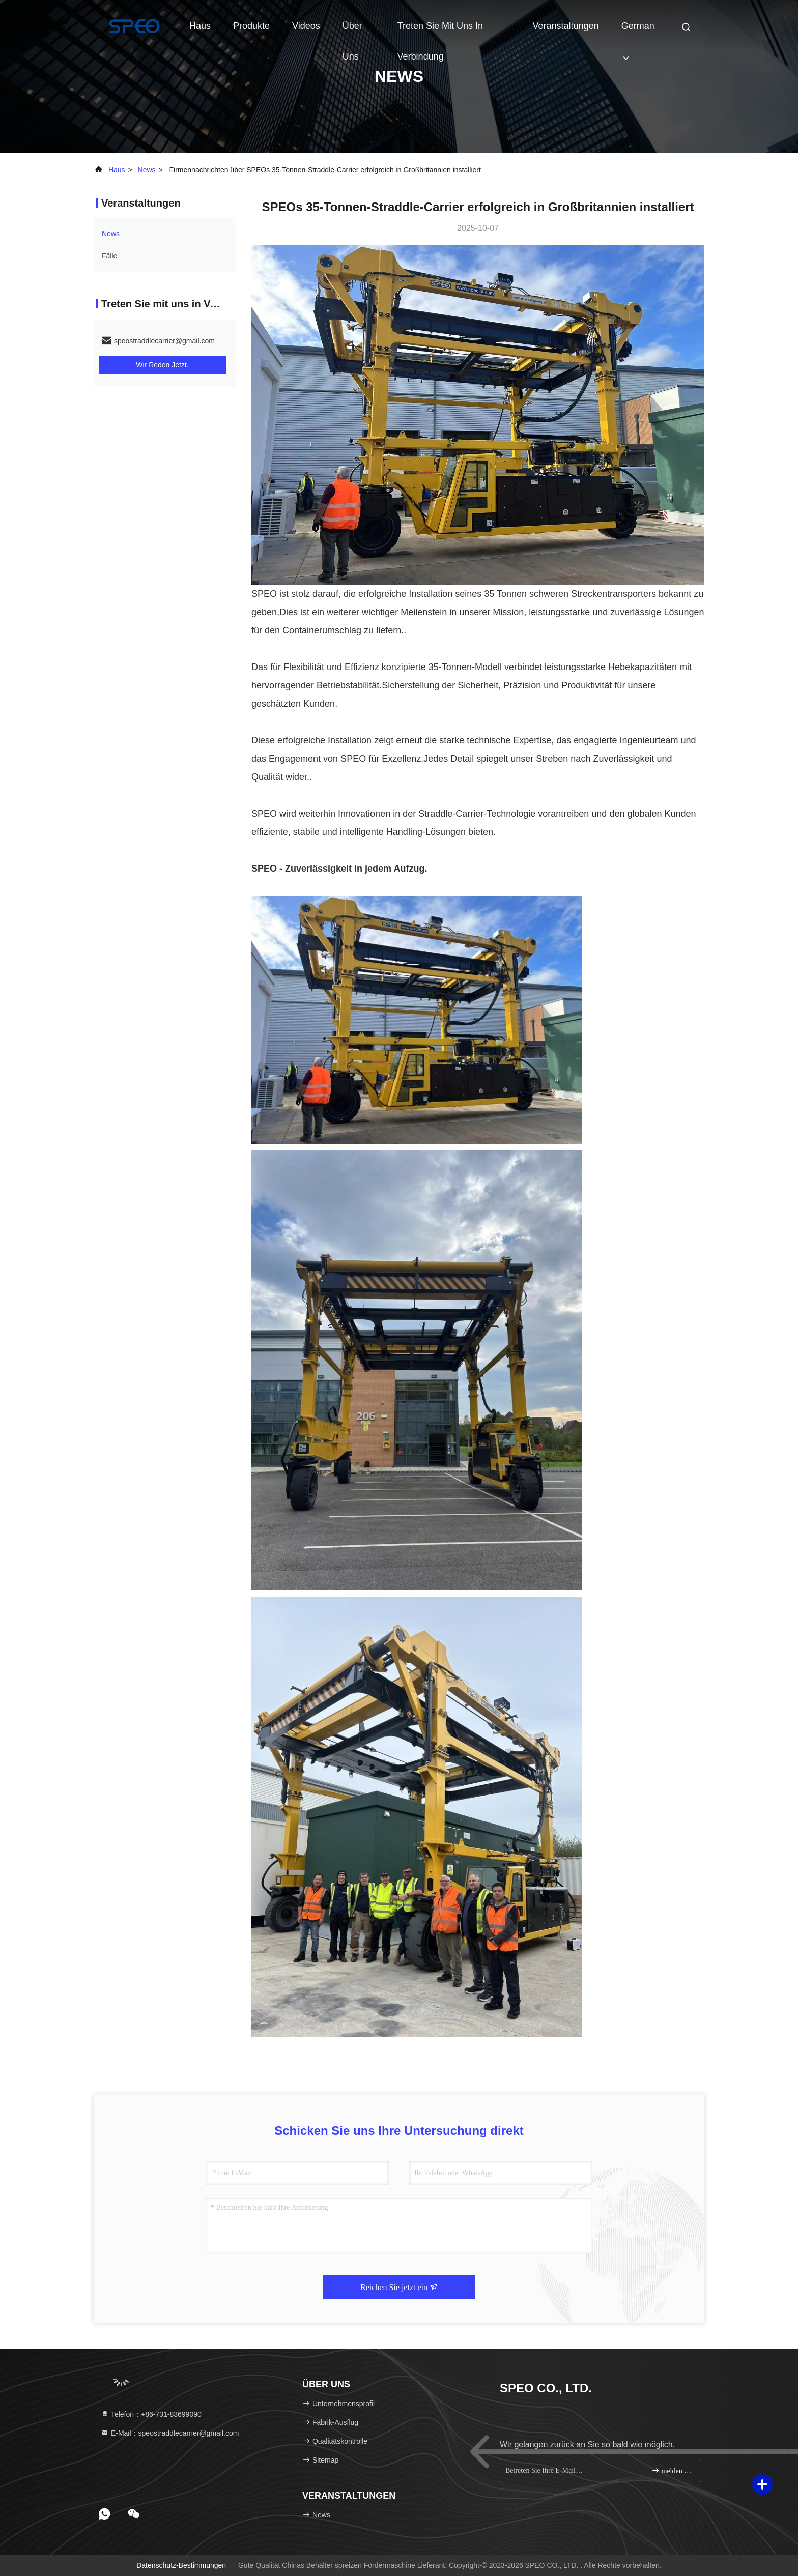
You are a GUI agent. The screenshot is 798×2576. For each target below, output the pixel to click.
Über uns (352, 31)
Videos (306, 26)
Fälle (109, 256)
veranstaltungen (566, 26)
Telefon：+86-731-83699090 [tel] (151, 2414)
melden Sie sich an (672, 2470)
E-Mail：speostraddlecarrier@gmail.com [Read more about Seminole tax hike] (170, 2433)
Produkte (251, 26)
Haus (200, 26)
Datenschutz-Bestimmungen (181, 2565)
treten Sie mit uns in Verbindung (440, 31)
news (147, 170)
